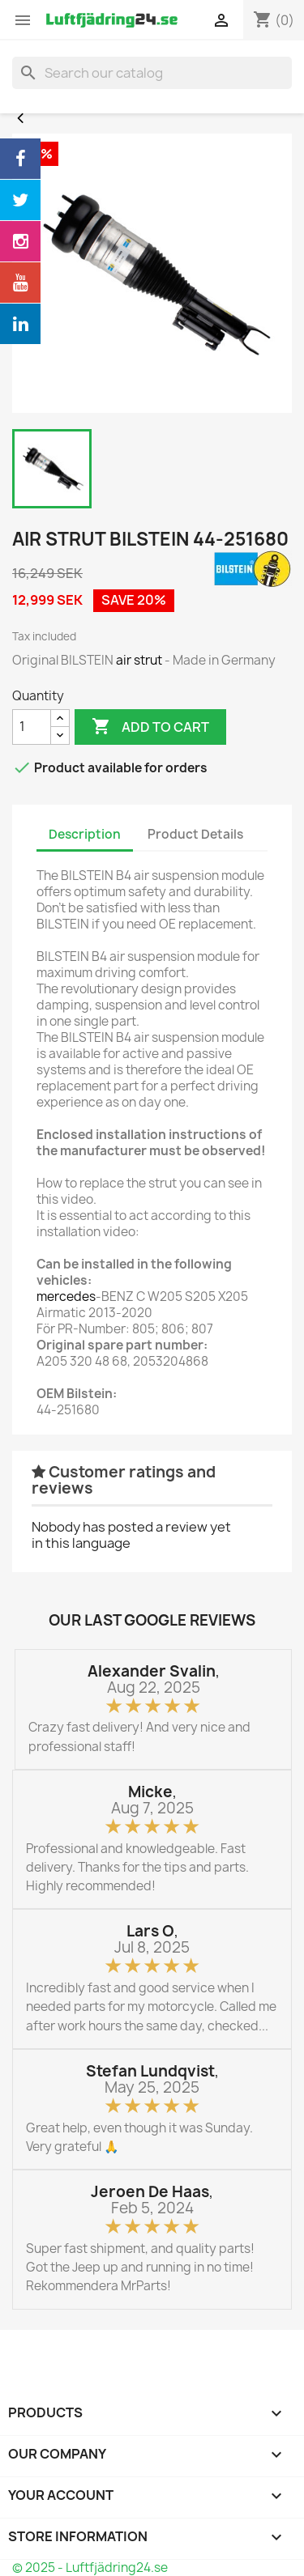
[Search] (152, 73)
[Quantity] (31, 727)
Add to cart (150, 727)
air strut (139, 660)
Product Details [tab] (195, 834)
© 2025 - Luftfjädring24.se (90, 2567)
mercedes (66, 1296)
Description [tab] (85, 834)
